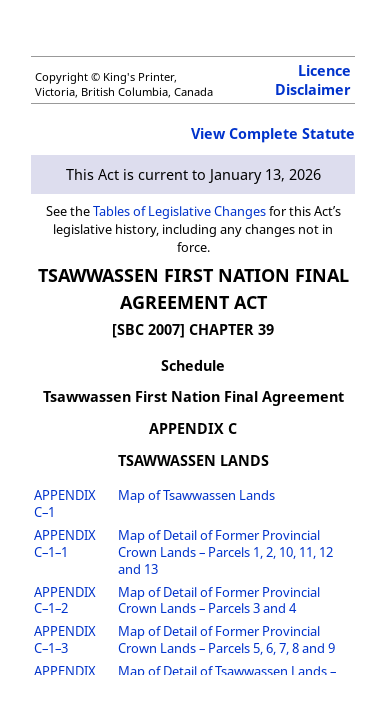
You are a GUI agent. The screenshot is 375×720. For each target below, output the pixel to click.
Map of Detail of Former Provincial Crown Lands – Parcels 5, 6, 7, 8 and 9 (226, 639)
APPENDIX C (193, 428)
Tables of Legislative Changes (179, 211)
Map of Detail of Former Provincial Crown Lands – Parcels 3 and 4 (219, 600)
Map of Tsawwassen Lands (196, 495)
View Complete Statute (273, 133)
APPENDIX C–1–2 (65, 600)
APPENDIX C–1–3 (65, 639)
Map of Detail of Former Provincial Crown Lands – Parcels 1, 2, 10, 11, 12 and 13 (225, 552)
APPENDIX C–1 (65, 503)
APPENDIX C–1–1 (65, 543)
